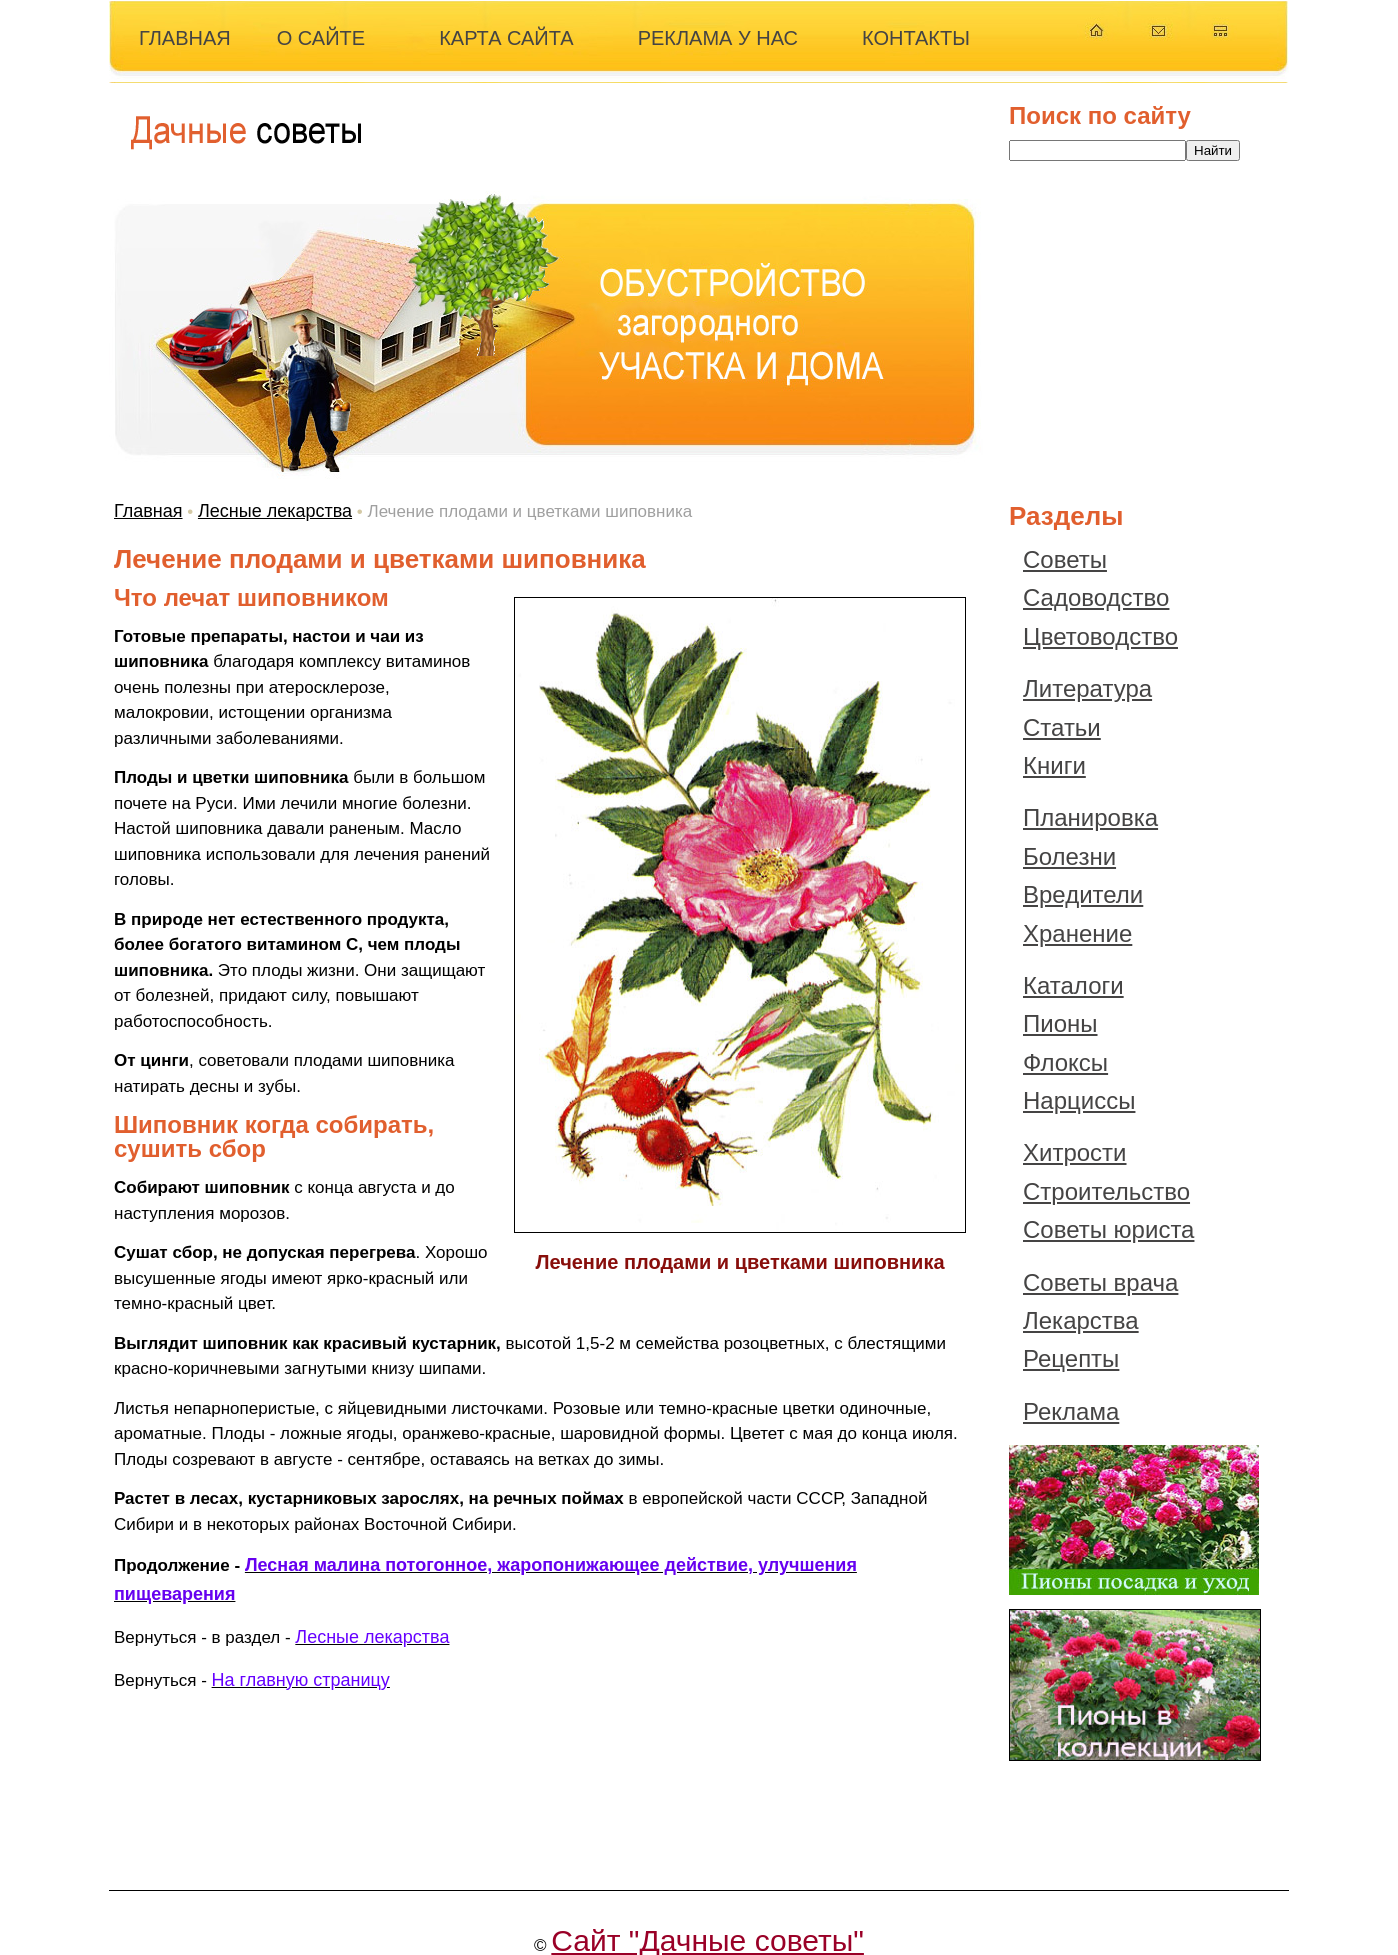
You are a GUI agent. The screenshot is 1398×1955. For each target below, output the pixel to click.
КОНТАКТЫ (916, 38)
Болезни (1069, 856)
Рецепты (1071, 1358)
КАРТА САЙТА (506, 38)
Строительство (1106, 1191)
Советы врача (1100, 1282)
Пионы (1060, 1023)
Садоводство (1096, 597)
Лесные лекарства (275, 511)
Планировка (1090, 817)
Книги (1054, 765)
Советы (1065, 559)
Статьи (1062, 727)
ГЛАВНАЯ (185, 38)
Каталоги (1073, 985)
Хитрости (1075, 1152)
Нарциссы (1079, 1100)
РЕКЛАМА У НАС (718, 38)
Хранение (1077, 933)
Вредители (1083, 894)
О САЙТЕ (321, 38)
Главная (148, 511)
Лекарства (1081, 1320)
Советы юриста (1108, 1229)
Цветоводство (1100, 636)
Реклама (1071, 1411)
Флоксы (1065, 1062)
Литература (1087, 688)
